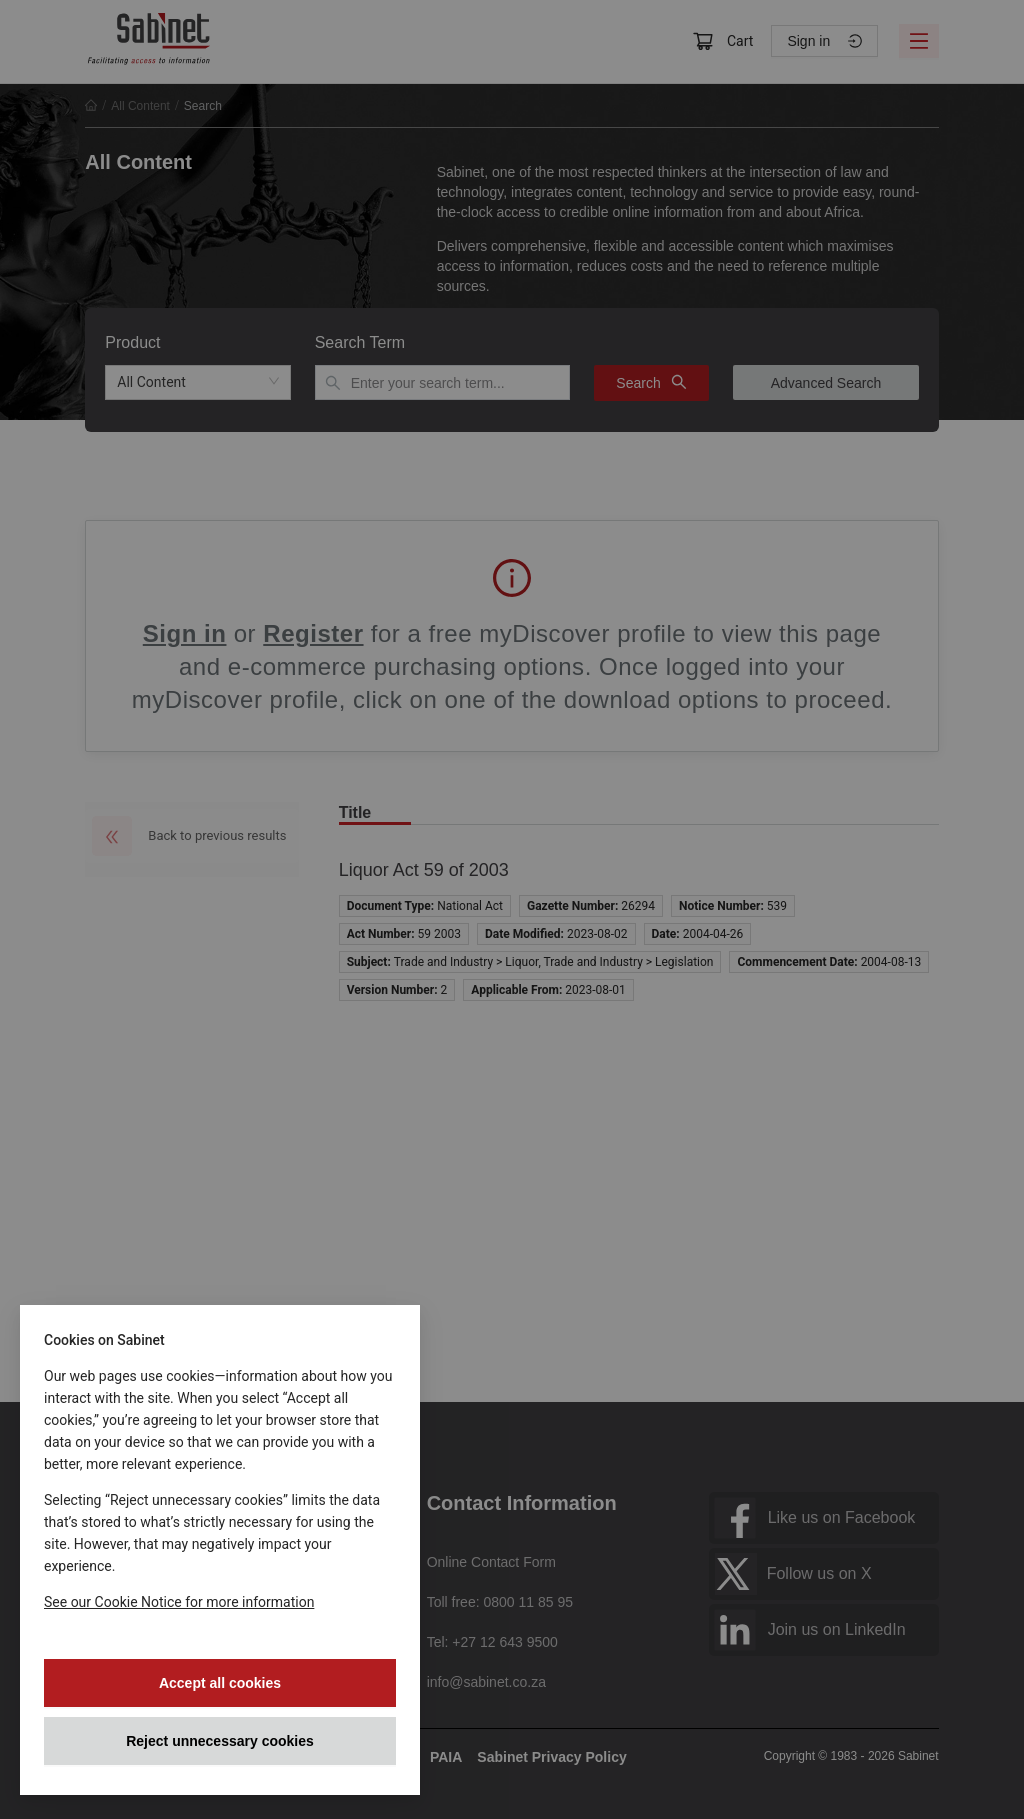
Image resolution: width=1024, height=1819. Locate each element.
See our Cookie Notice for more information (179, 1602)
